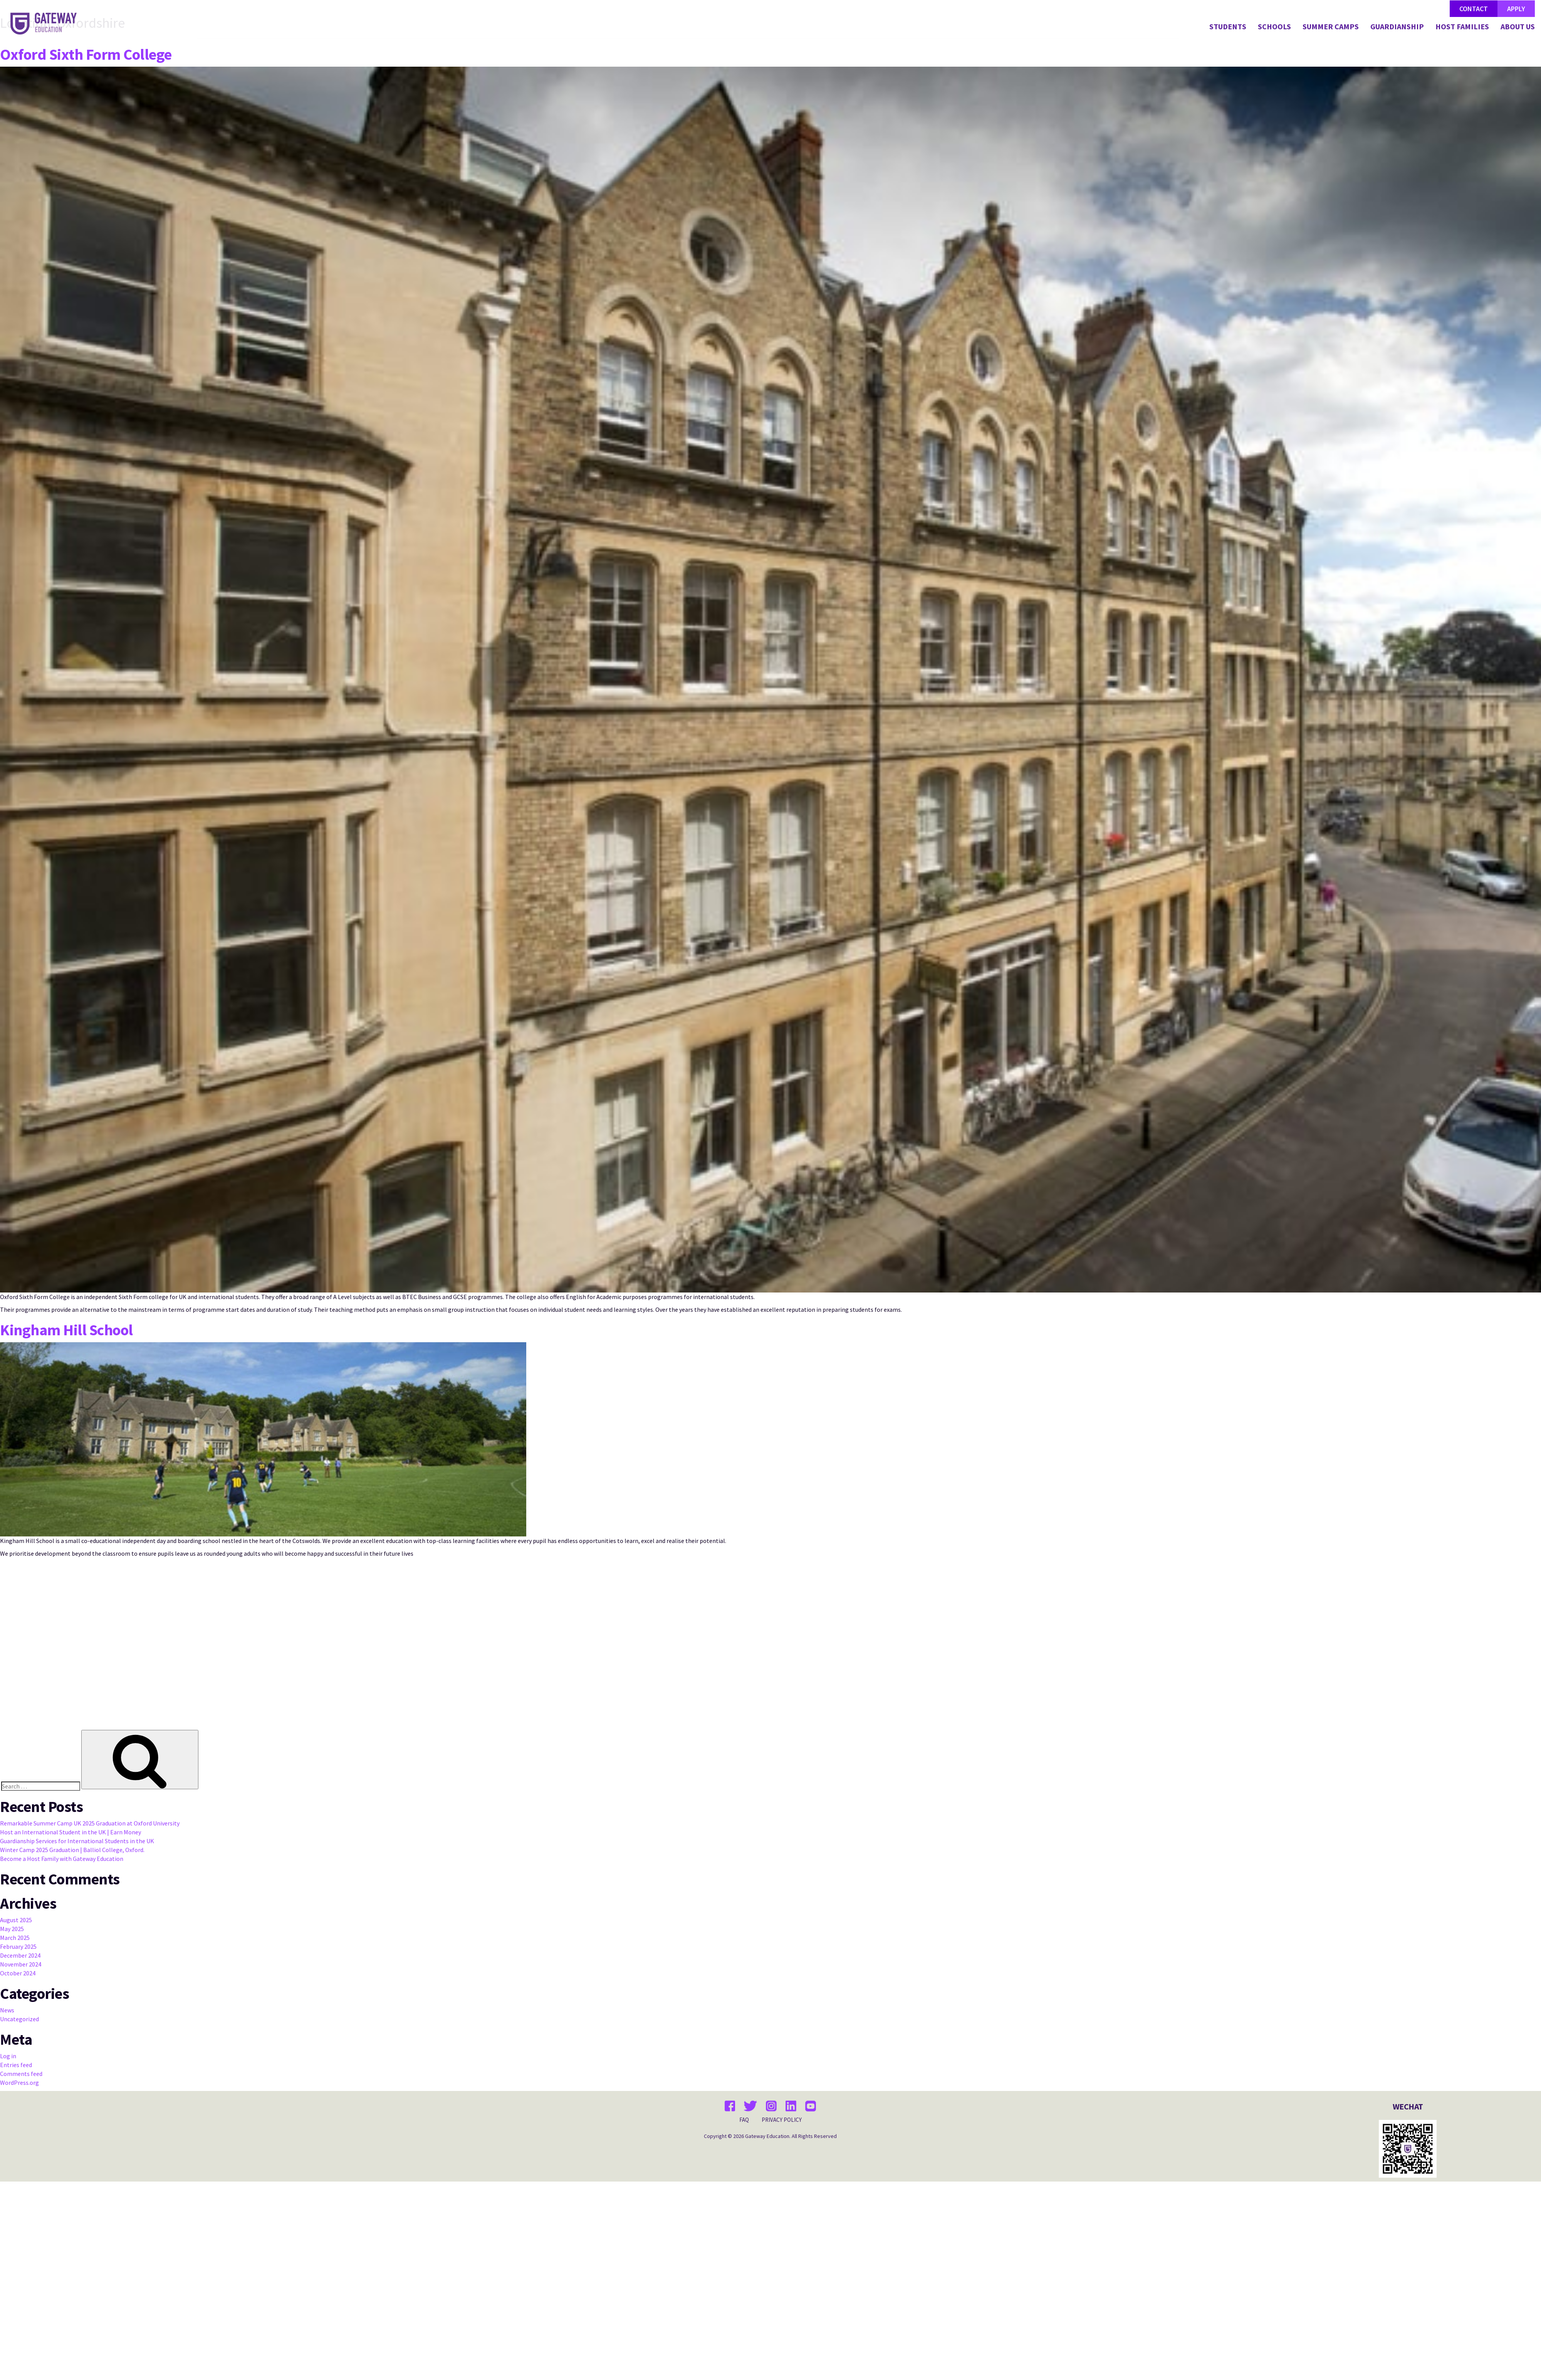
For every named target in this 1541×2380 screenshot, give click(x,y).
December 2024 (20, 1955)
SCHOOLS (1274, 27)
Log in (8, 2056)
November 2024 (20, 1964)
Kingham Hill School (66, 1330)
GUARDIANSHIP (1397, 27)
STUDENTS (1227, 27)
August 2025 (16, 1920)
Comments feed (21, 2073)
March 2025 (15, 1937)
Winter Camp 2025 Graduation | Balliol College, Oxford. (72, 1850)
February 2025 (18, 1946)
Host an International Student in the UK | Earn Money (70, 1832)
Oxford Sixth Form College (86, 54)
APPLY (1516, 8)
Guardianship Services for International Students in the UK (77, 1841)
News (7, 2010)
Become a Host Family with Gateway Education (61, 1858)
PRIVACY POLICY (782, 2119)
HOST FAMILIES (1462, 27)
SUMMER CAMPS (1331, 27)
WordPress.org (19, 2082)
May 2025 (12, 1929)
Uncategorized (19, 2019)
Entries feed (16, 2065)
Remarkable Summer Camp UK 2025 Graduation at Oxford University (90, 1823)
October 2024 (17, 1973)
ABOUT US (1518, 27)
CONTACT (1473, 8)
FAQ (744, 2119)
